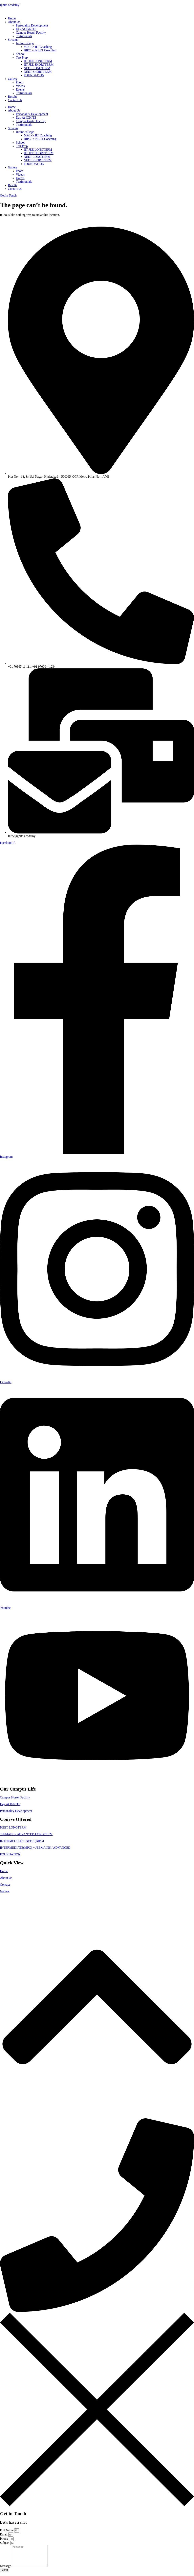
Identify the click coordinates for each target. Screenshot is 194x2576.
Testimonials (24, 36)
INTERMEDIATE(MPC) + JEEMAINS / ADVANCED (35, 1847)
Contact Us (15, 100)
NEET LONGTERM (37, 68)
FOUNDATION (34, 75)
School (20, 54)
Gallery (12, 78)
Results (12, 96)
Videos (20, 86)
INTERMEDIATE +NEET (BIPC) (22, 1841)
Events (20, 89)
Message (6, 2570)
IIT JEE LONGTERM (38, 61)
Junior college (25, 43)
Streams (13, 39)
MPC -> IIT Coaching (38, 46)
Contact (5, 1884)
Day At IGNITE (26, 29)
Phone (4, 2538)
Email (4, 2534)
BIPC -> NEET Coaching (40, 50)
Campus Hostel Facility (31, 32)
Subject (5, 2542)
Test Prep (22, 57)
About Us (14, 22)
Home (12, 18)
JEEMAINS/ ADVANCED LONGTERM (26, 1834)
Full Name (7, 2530)
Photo (19, 82)
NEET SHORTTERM (38, 71)
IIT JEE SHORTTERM (39, 64)
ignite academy (9, 5)
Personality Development (32, 25)
